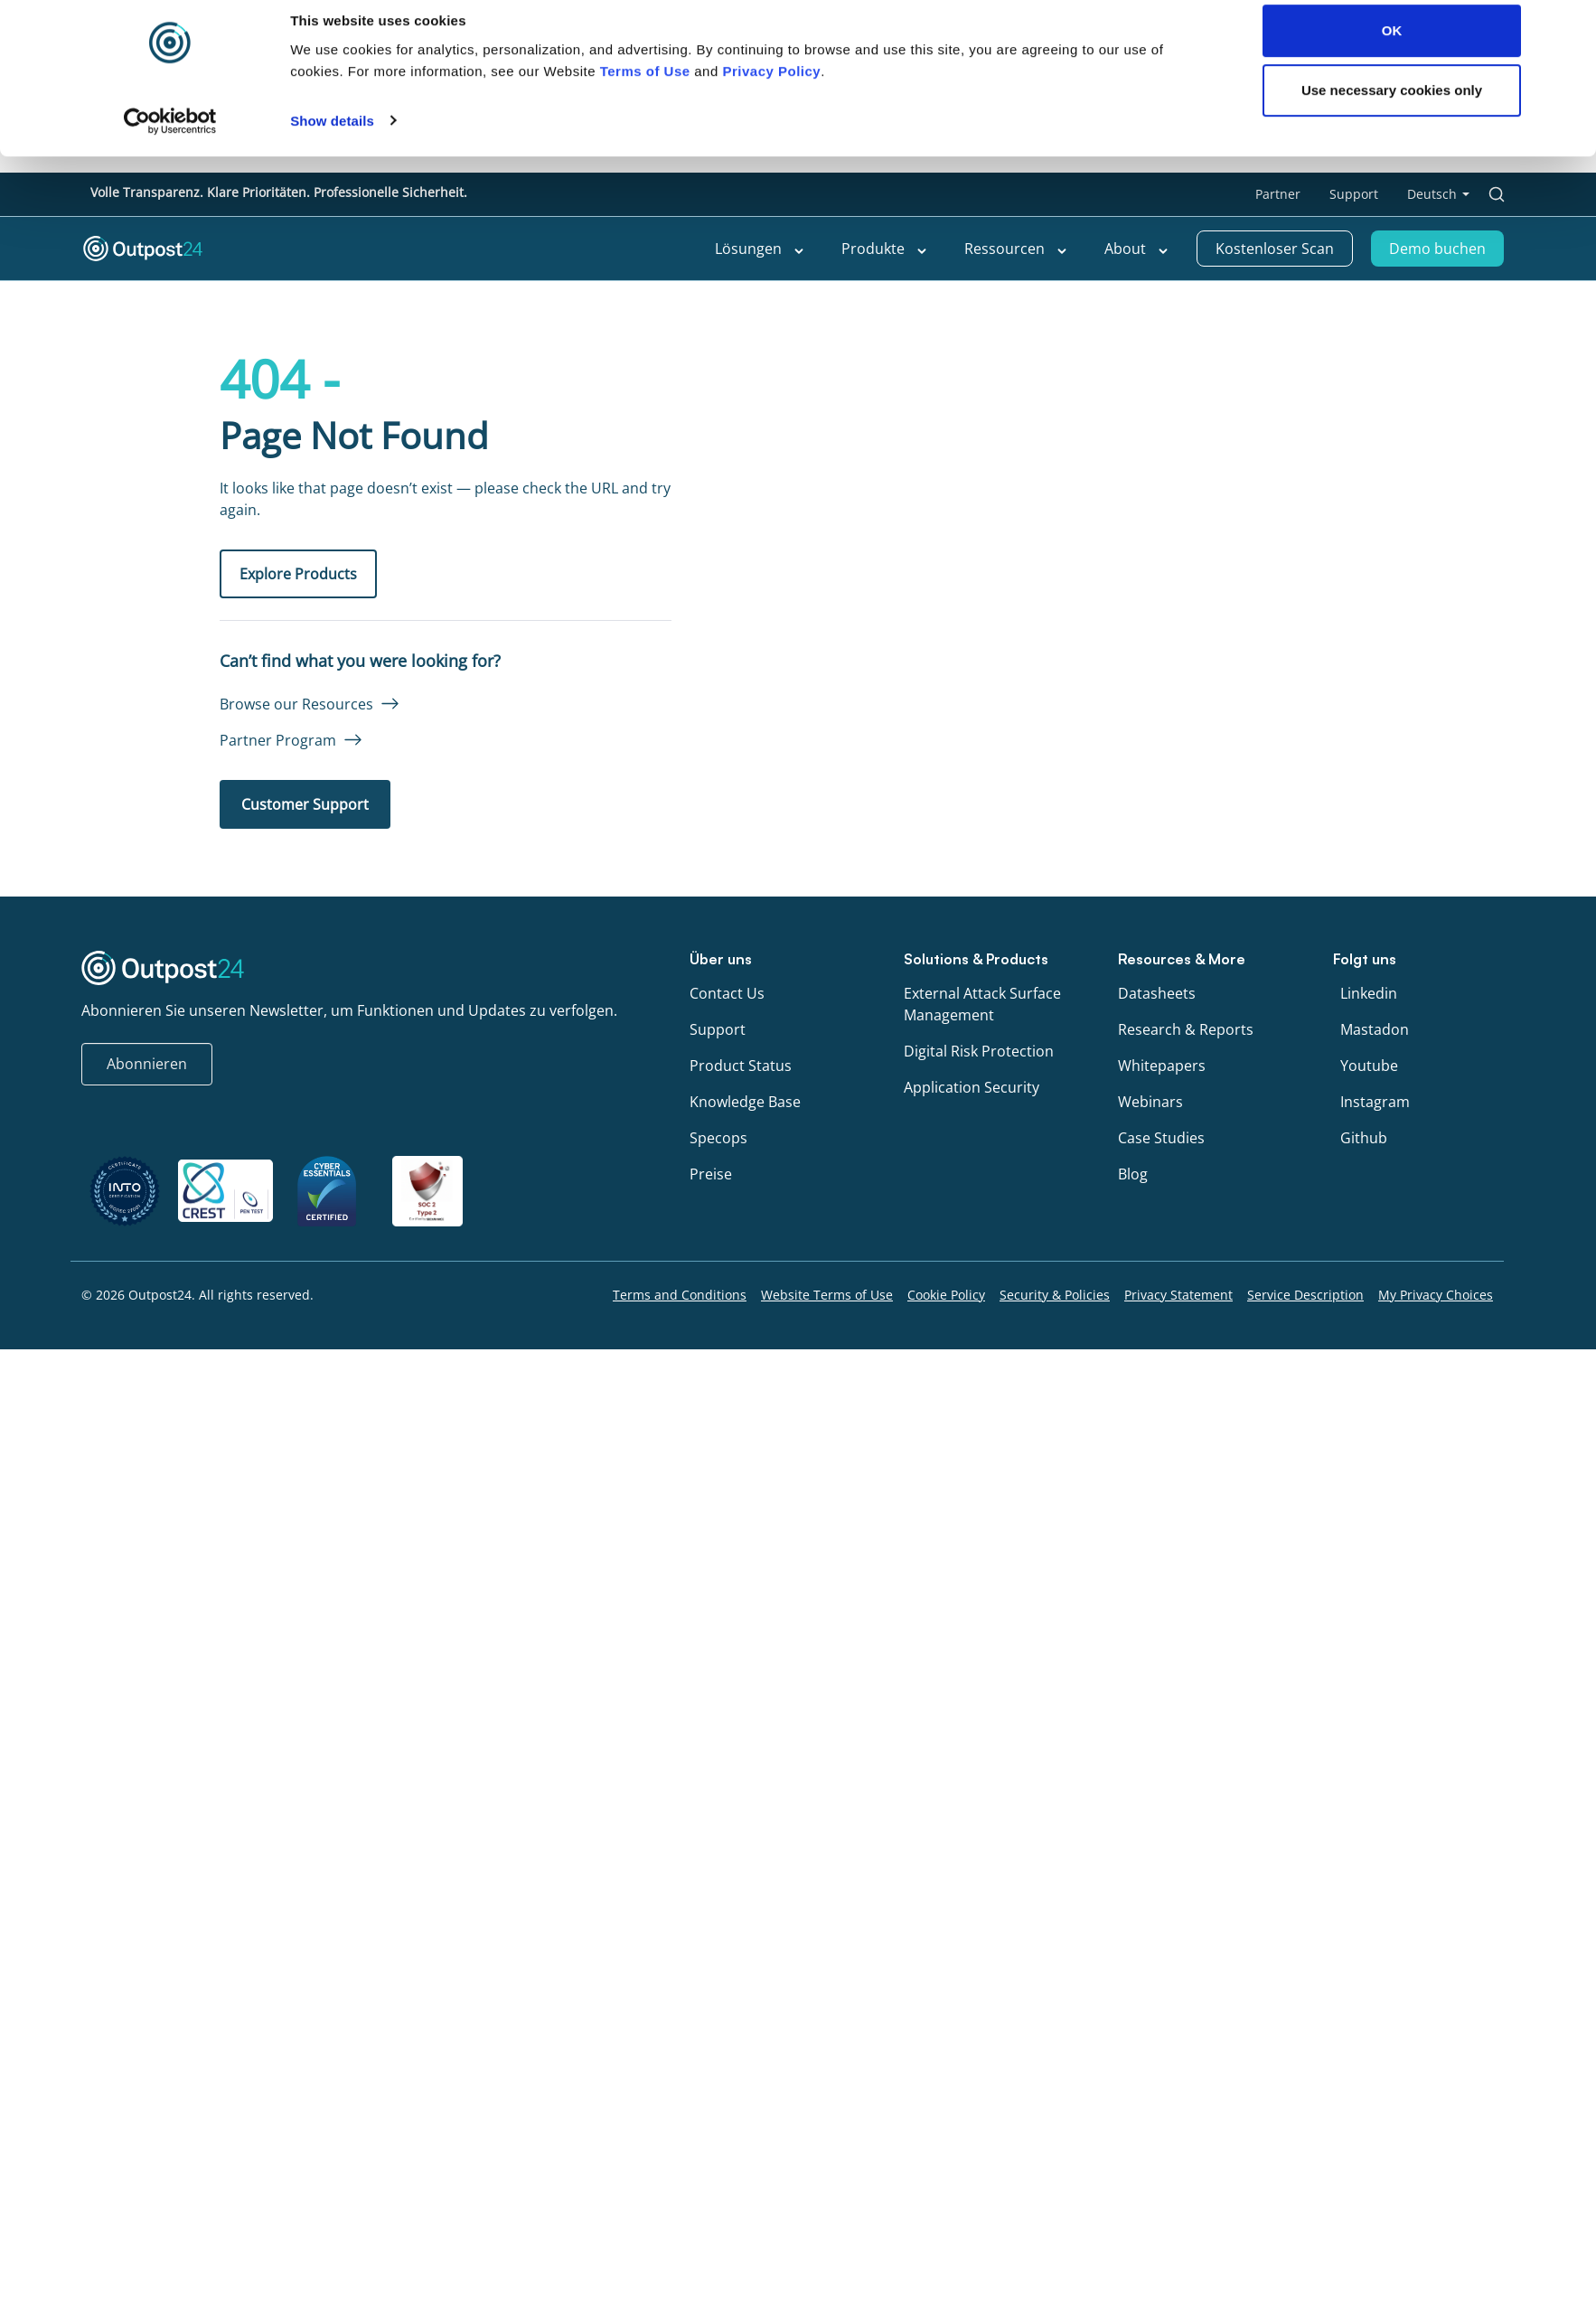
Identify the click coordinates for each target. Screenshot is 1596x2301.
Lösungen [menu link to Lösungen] (760, 248)
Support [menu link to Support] (1353, 193)
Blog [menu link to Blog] (1133, 1174)
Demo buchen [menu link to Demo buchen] (1437, 248)
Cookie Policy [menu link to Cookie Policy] (946, 1294)
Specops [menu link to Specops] (718, 1138)
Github (1363, 1138)
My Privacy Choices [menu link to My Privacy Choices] (1435, 1294)
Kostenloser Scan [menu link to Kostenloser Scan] (1275, 248)
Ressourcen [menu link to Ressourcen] (1016, 248)
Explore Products (298, 574)
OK (1392, 1011)
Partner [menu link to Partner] (1277, 193)
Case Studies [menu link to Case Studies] (1161, 1138)
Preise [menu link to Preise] (711, 1174)
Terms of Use (645, 1050)
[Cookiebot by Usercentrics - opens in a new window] (170, 1100)
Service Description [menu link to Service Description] (1305, 1294)
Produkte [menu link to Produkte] (884, 248)
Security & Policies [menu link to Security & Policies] (1055, 1294)
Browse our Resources (296, 704)
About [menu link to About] (1136, 248)
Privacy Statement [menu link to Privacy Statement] (1178, 1294)
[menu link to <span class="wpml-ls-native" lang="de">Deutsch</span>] (1438, 194)
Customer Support (305, 804)
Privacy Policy (771, 1050)
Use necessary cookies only (1391, 1069)
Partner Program (278, 740)
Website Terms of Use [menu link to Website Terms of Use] (827, 1294)
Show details (332, 1100)
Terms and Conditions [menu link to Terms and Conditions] (679, 1294)
